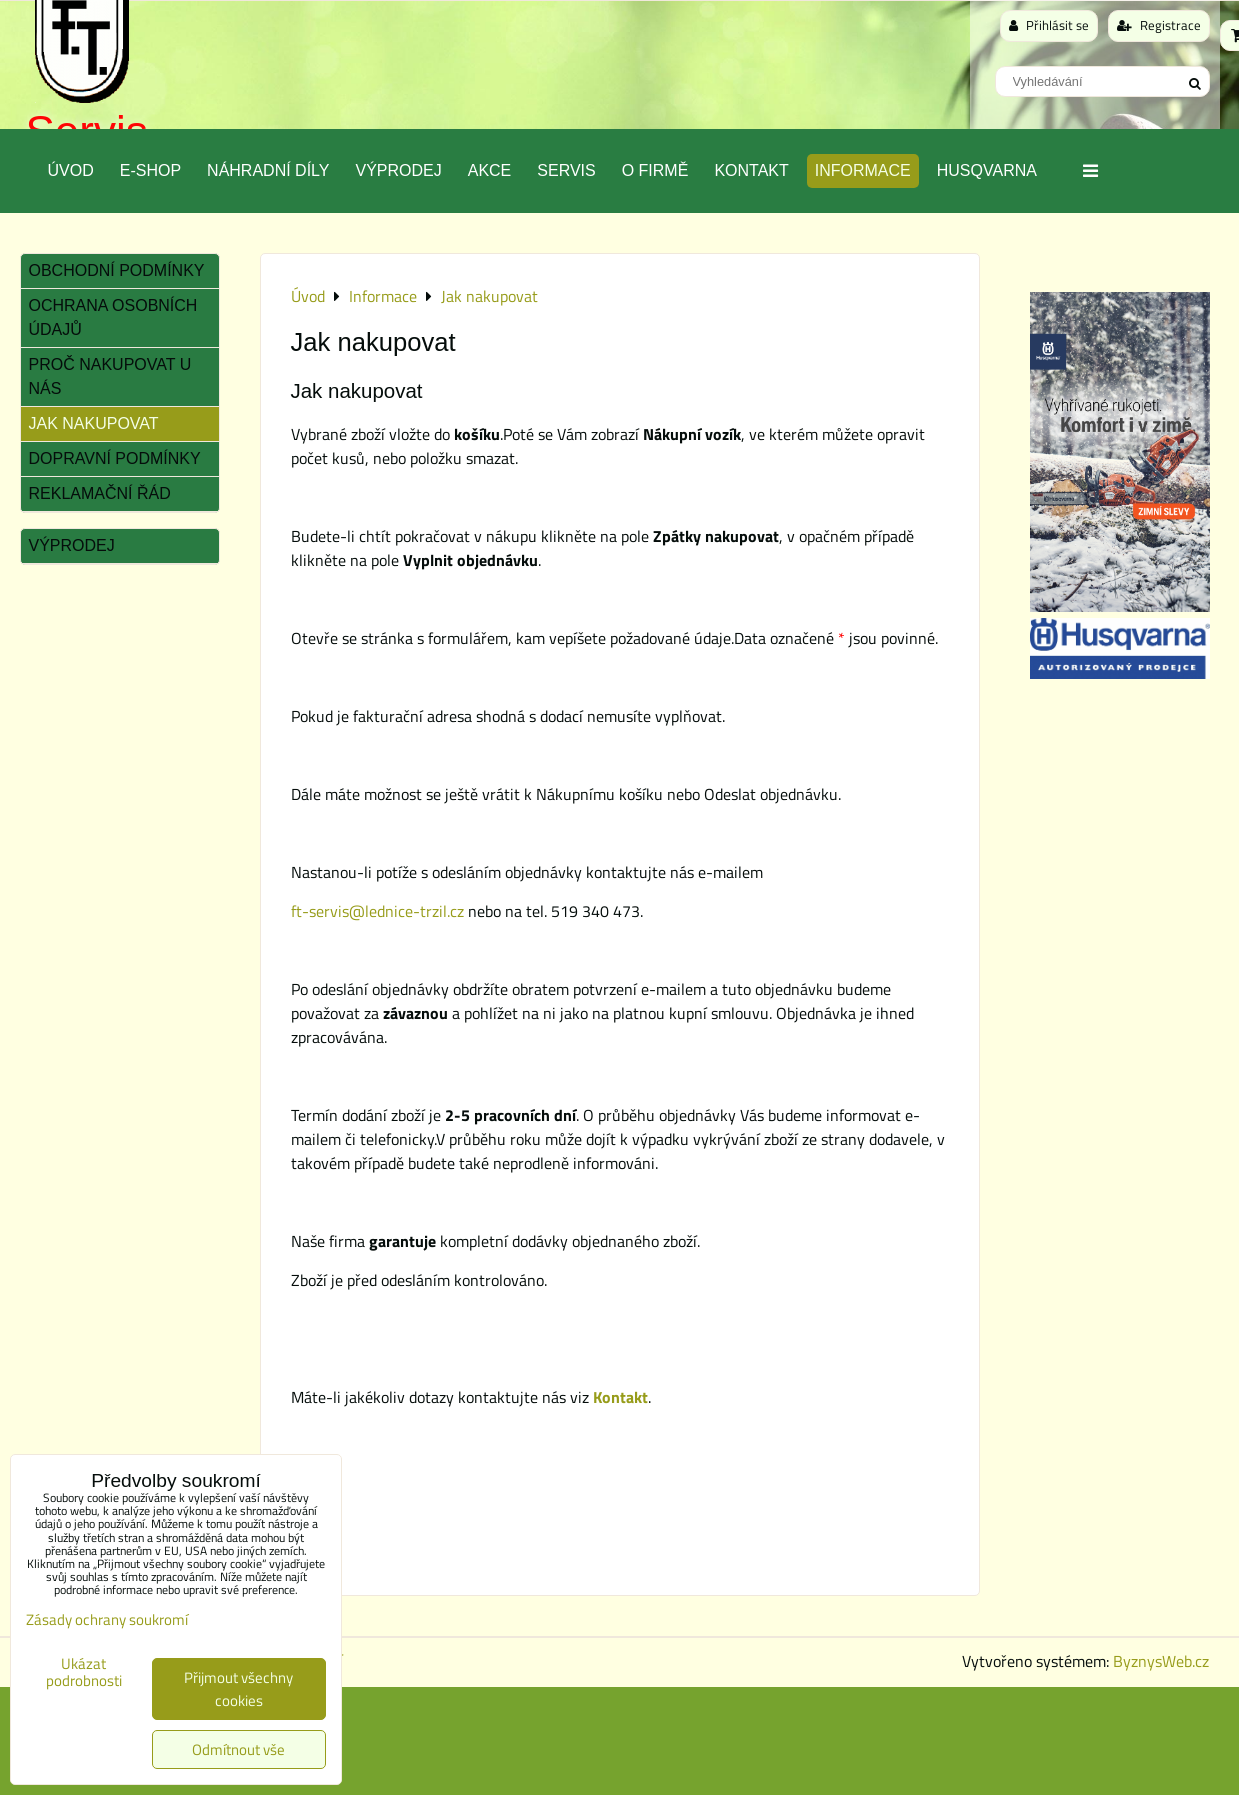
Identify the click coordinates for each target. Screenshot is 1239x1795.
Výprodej (398, 170)
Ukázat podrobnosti (84, 1672)
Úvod (71, 170)
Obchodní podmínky (117, 270)
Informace (863, 170)
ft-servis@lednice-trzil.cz (377, 911)
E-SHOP (150, 170)
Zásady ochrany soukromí (107, 1619)
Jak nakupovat (94, 423)
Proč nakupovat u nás (110, 376)
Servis (566, 170)
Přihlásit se (1049, 25)
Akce (490, 170)
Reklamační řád (100, 493)
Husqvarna (987, 170)
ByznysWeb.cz (1161, 1661)
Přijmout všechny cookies (238, 1689)
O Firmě (655, 170)
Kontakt (751, 170)
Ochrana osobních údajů (113, 317)
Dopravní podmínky (115, 458)
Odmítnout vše (238, 1749)
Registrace (1159, 25)
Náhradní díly (268, 170)
